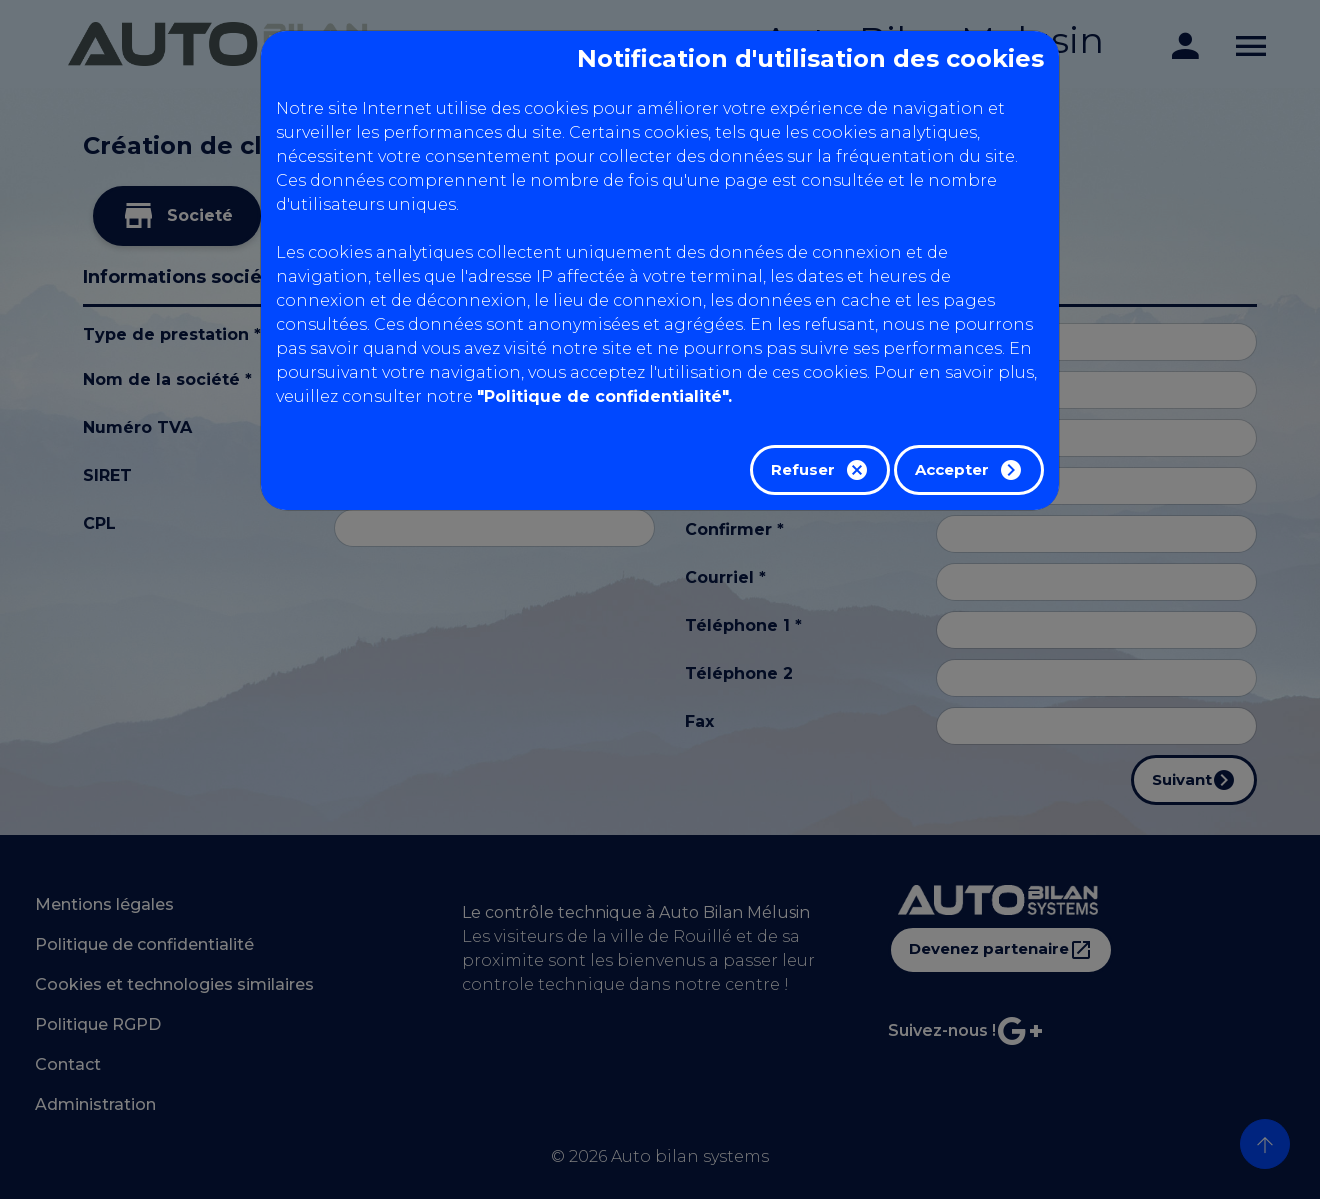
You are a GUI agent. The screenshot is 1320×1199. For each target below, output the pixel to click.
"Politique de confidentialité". (604, 396)
